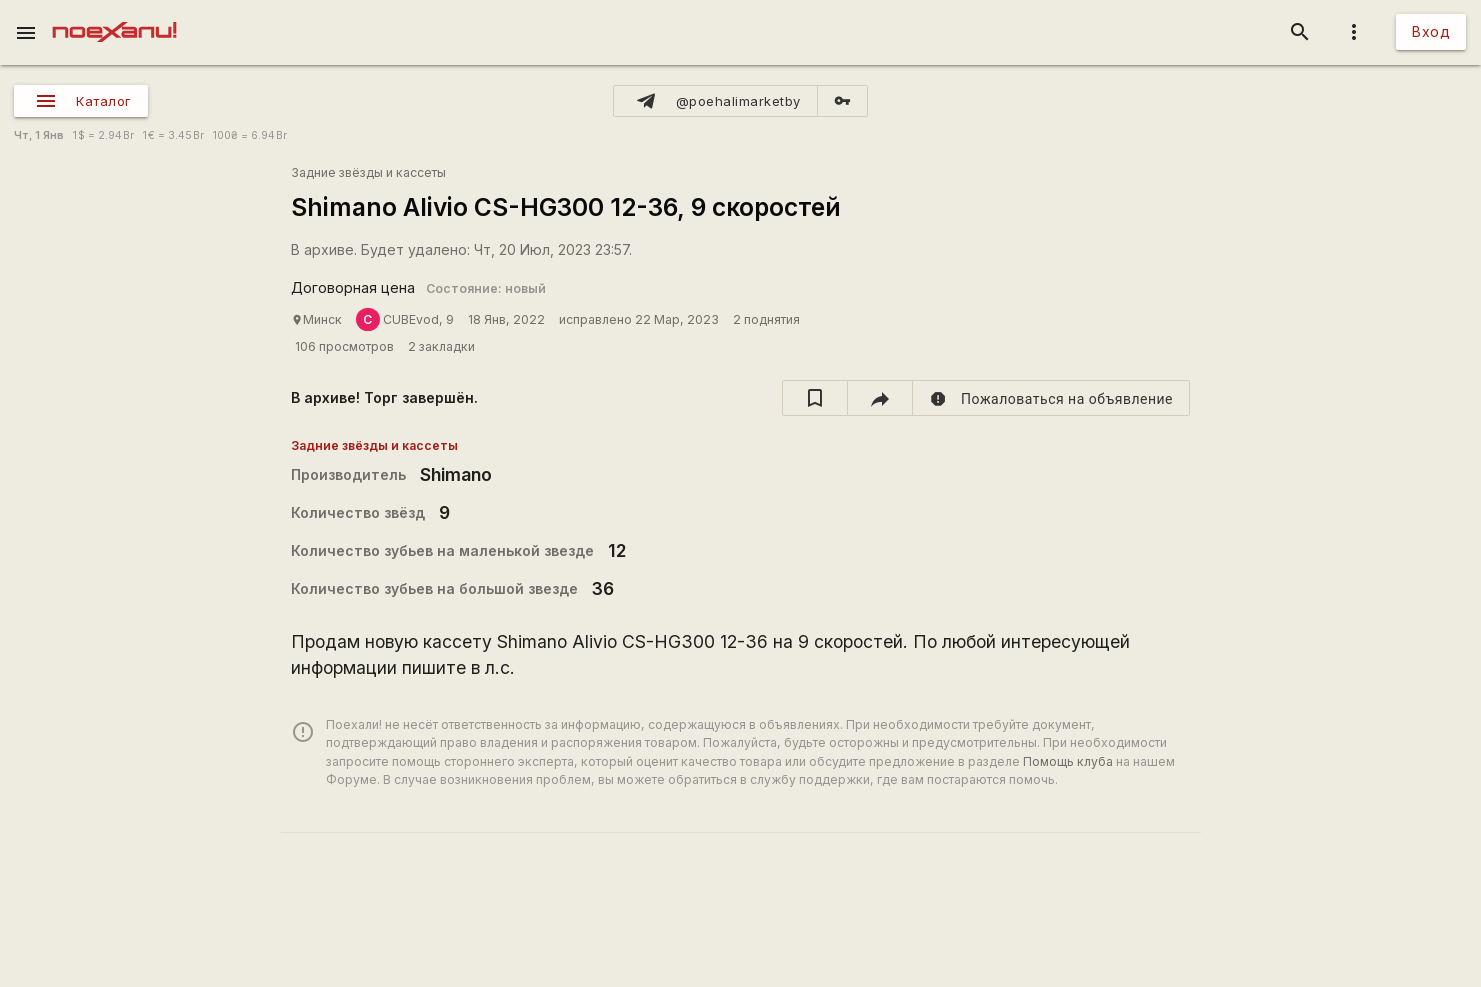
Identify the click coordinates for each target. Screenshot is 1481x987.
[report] (1051, 398)
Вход (1431, 31)
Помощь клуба (1068, 761)
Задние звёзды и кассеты (368, 172)
